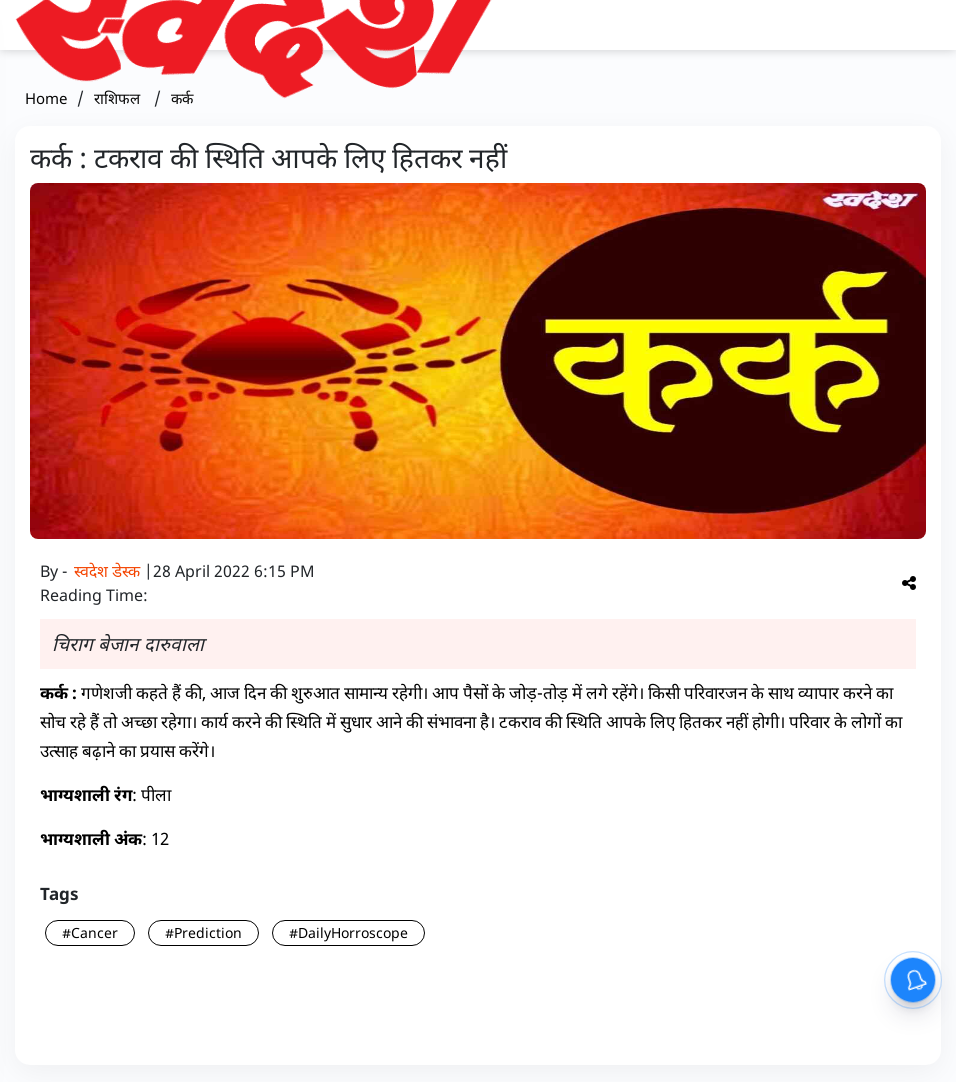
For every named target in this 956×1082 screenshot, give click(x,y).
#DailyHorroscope (348, 932)
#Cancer (90, 932)
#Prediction (203, 932)
